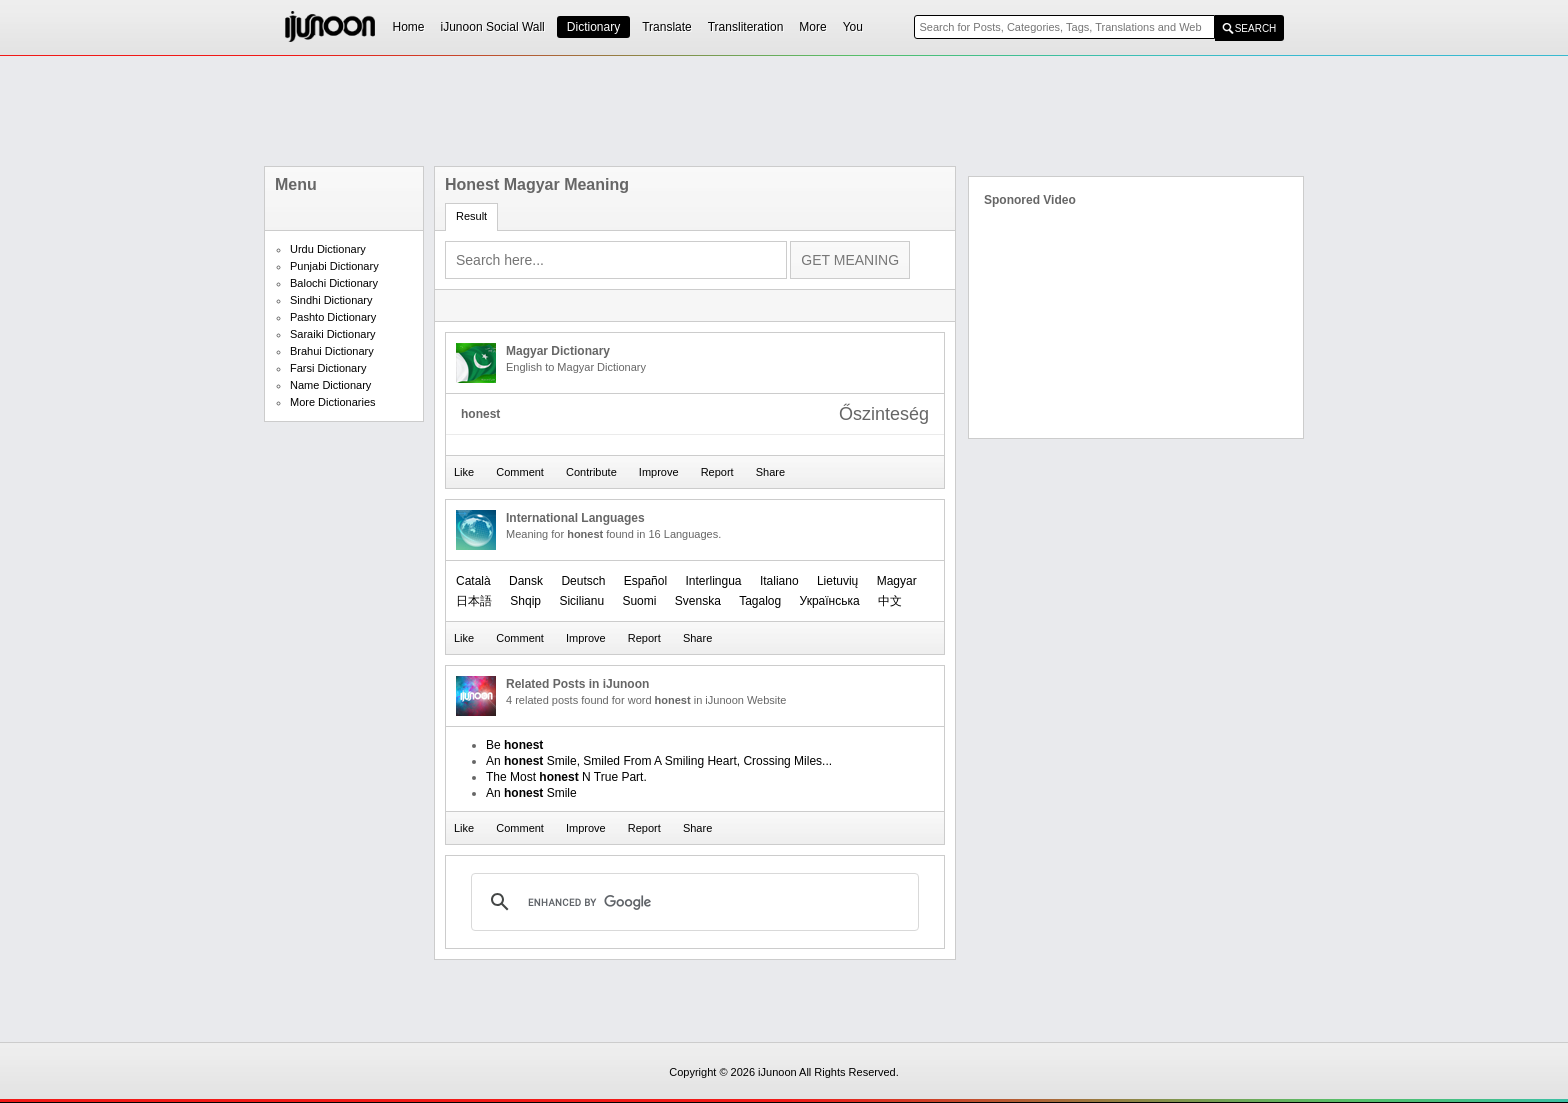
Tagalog (760, 601)
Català (473, 581)
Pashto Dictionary (333, 317)
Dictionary (593, 27)
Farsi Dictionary (328, 368)
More (812, 27)
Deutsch (583, 581)
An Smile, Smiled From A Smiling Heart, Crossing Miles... (659, 761)
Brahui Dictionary (332, 351)
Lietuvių (837, 581)
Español (645, 581)
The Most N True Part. (566, 777)
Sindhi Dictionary (331, 300)
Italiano (779, 581)
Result (471, 216)
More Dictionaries (333, 402)
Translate (667, 27)
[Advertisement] (784, 111)
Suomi (639, 601)
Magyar (897, 581)
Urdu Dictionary (328, 249)
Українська (830, 601)
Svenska (698, 601)
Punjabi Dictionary (334, 266)
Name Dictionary (330, 385)
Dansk (526, 581)
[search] (692, 902)
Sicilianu (581, 601)
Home (409, 27)
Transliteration (746, 27)
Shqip (525, 601)
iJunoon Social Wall (493, 27)
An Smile (531, 793)
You (853, 27)
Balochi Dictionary (334, 283)
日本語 (474, 601)
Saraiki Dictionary (333, 334)
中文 (890, 601)
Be (514, 745)
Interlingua (713, 581)
